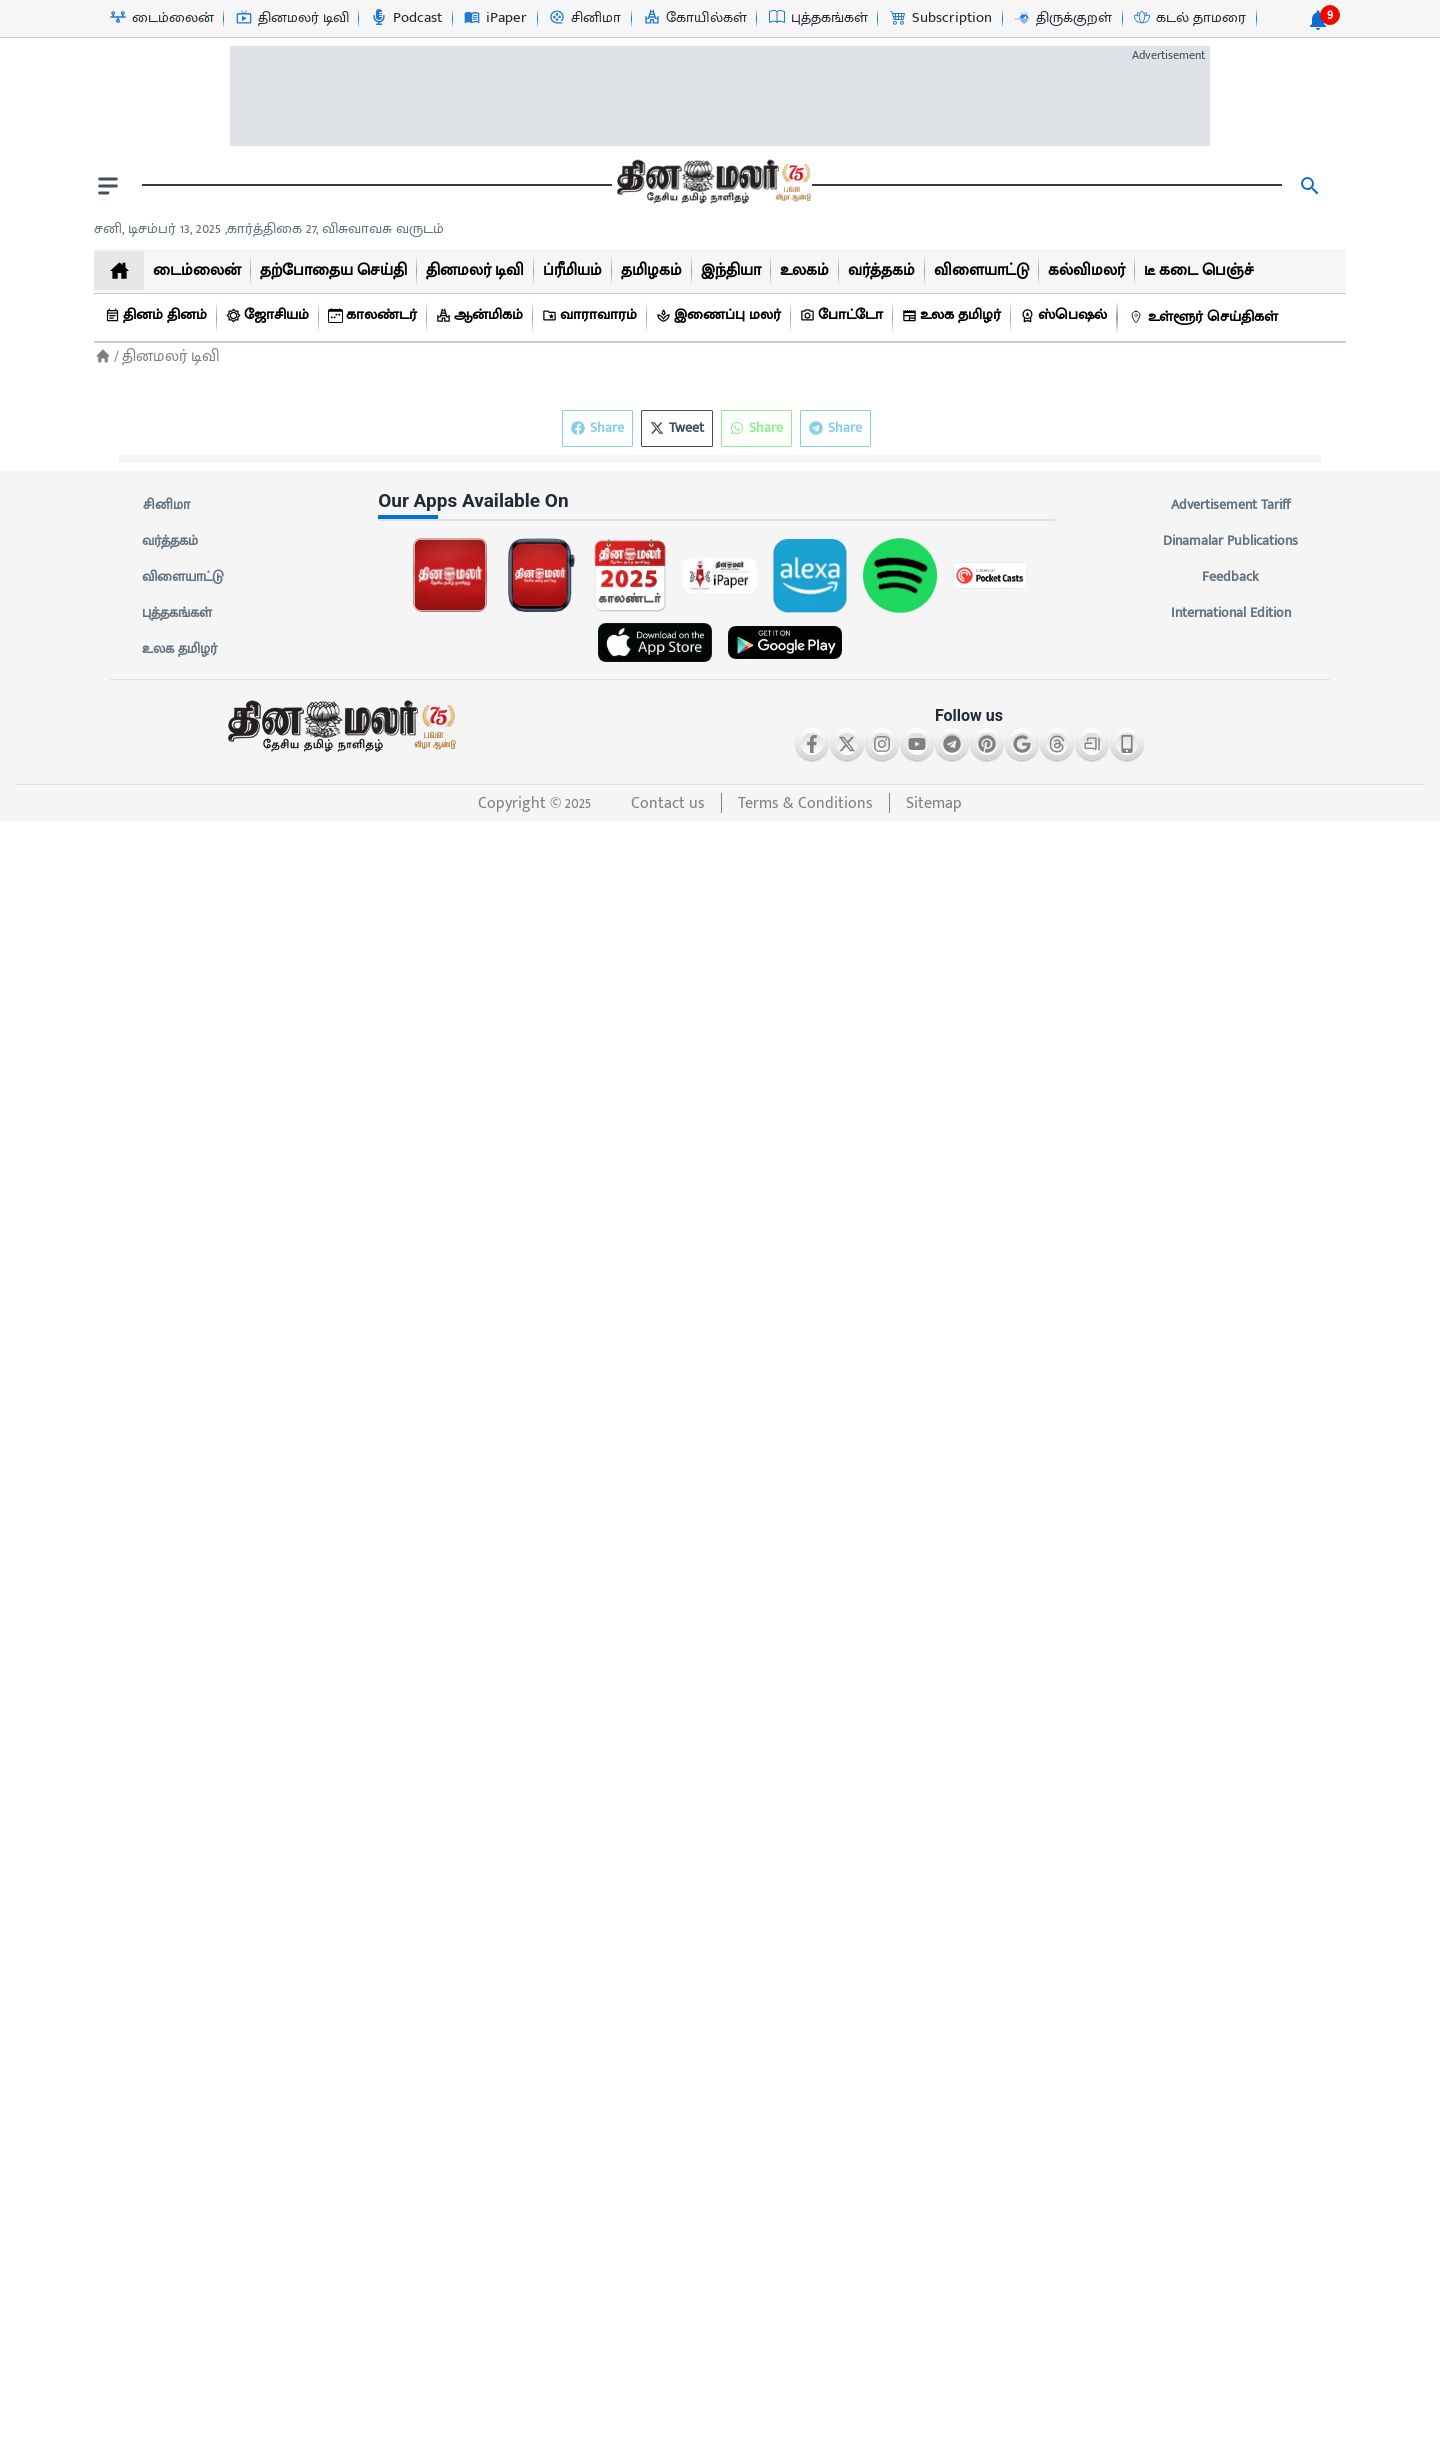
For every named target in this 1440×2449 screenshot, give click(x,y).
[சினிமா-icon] (584, 18)
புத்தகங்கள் (177, 613)
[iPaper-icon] (494, 18)
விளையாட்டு (183, 577)
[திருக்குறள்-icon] (1062, 18)
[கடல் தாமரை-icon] (1189, 18)
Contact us (668, 803)
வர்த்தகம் (170, 541)
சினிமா (166, 505)
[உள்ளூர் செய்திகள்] (1206, 317)
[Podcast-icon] (405, 18)
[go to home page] (712, 186)
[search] (1310, 186)
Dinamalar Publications (1230, 541)
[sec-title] (720, 501)
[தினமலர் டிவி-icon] (291, 18)
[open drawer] (108, 186)
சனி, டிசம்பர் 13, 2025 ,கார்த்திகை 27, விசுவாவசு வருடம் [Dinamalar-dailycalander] (269, 228)
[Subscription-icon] (940, 18)
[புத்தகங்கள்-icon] (817, 18)
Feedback (1230, 577)
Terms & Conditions (805, 803)
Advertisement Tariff (1230, 505)
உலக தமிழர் (179, 649)
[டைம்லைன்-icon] (161, 18)
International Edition (1230, 613)
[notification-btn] (1318, 20)
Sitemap (934, 803)
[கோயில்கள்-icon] (694, 18)
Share (835, 428)
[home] (119, 270)
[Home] (103, 356)
